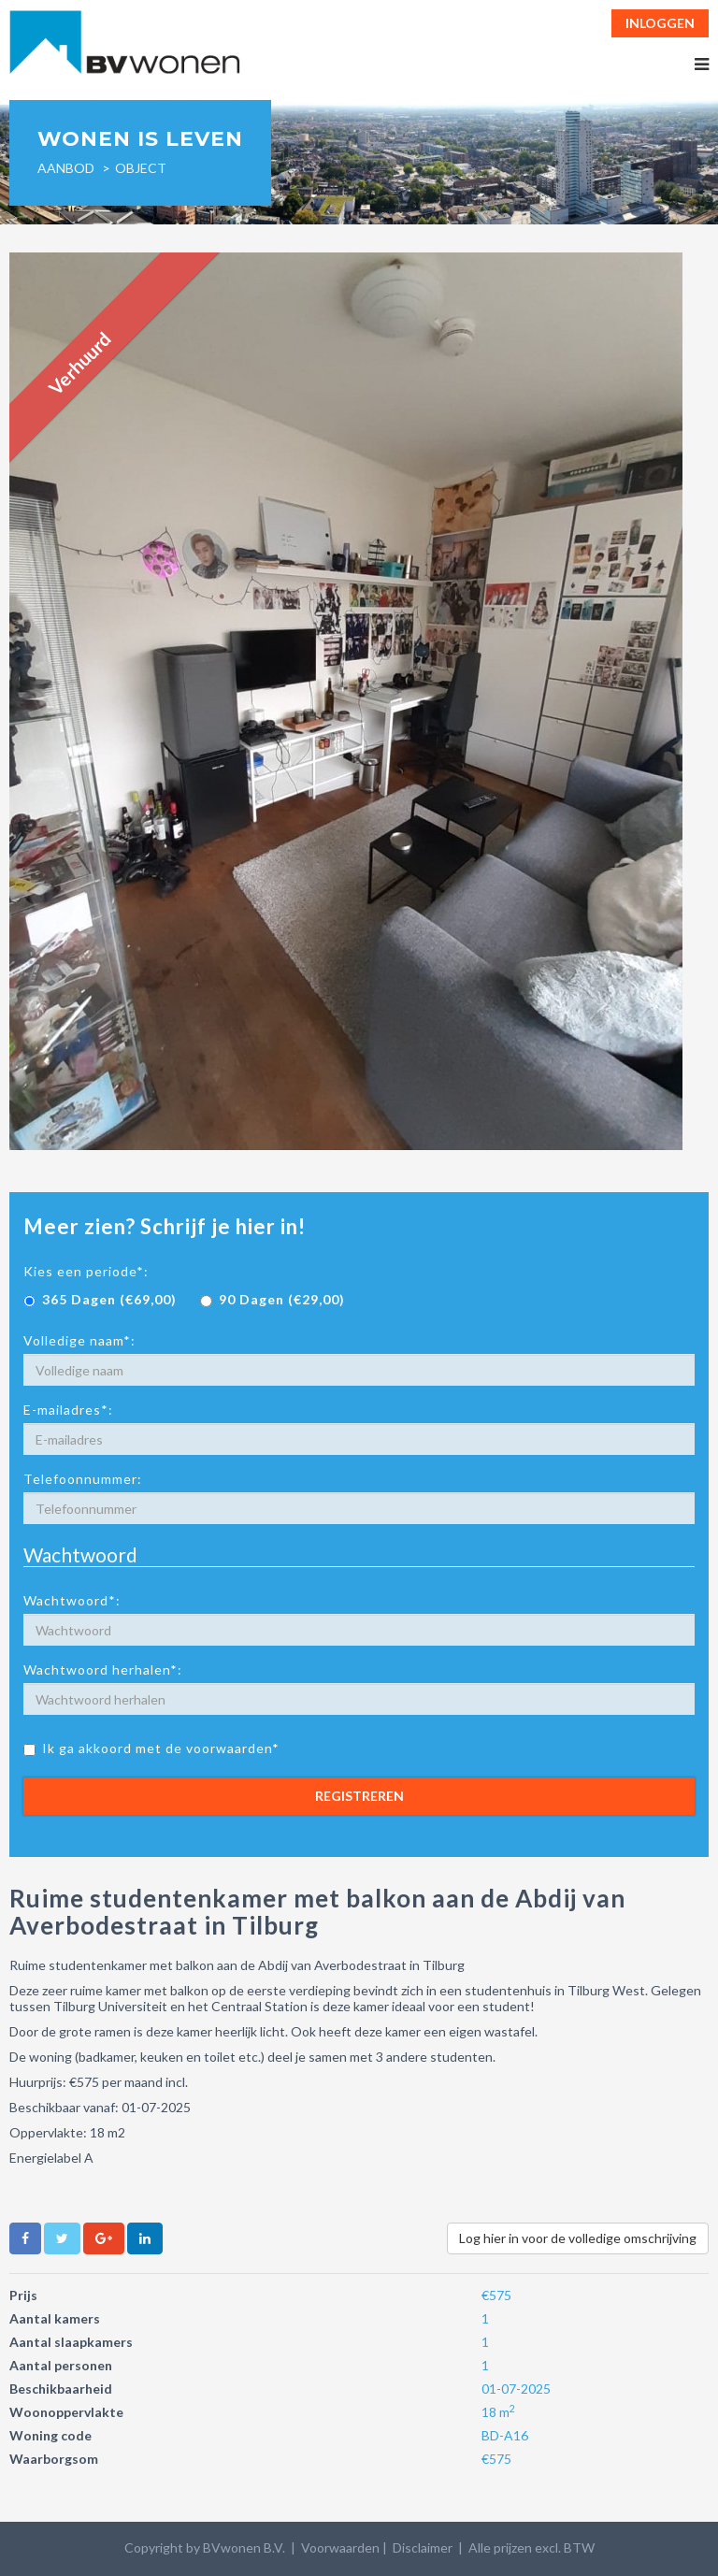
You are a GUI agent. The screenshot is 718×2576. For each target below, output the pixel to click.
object (140, 168)
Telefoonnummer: (82, 1479)
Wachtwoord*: (72, 1600)
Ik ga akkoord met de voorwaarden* (151, 1748)
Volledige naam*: (79, 1340)
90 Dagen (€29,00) (272, 1299)
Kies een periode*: (86, 1271)
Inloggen (660, 23)
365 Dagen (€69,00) (100, 1299)
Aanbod (65, 168)
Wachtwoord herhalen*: (102, 1669)
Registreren (359, 1796)
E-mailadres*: (68, 1410)
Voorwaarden (340, 2547)
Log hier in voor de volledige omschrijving (577, 2238)
